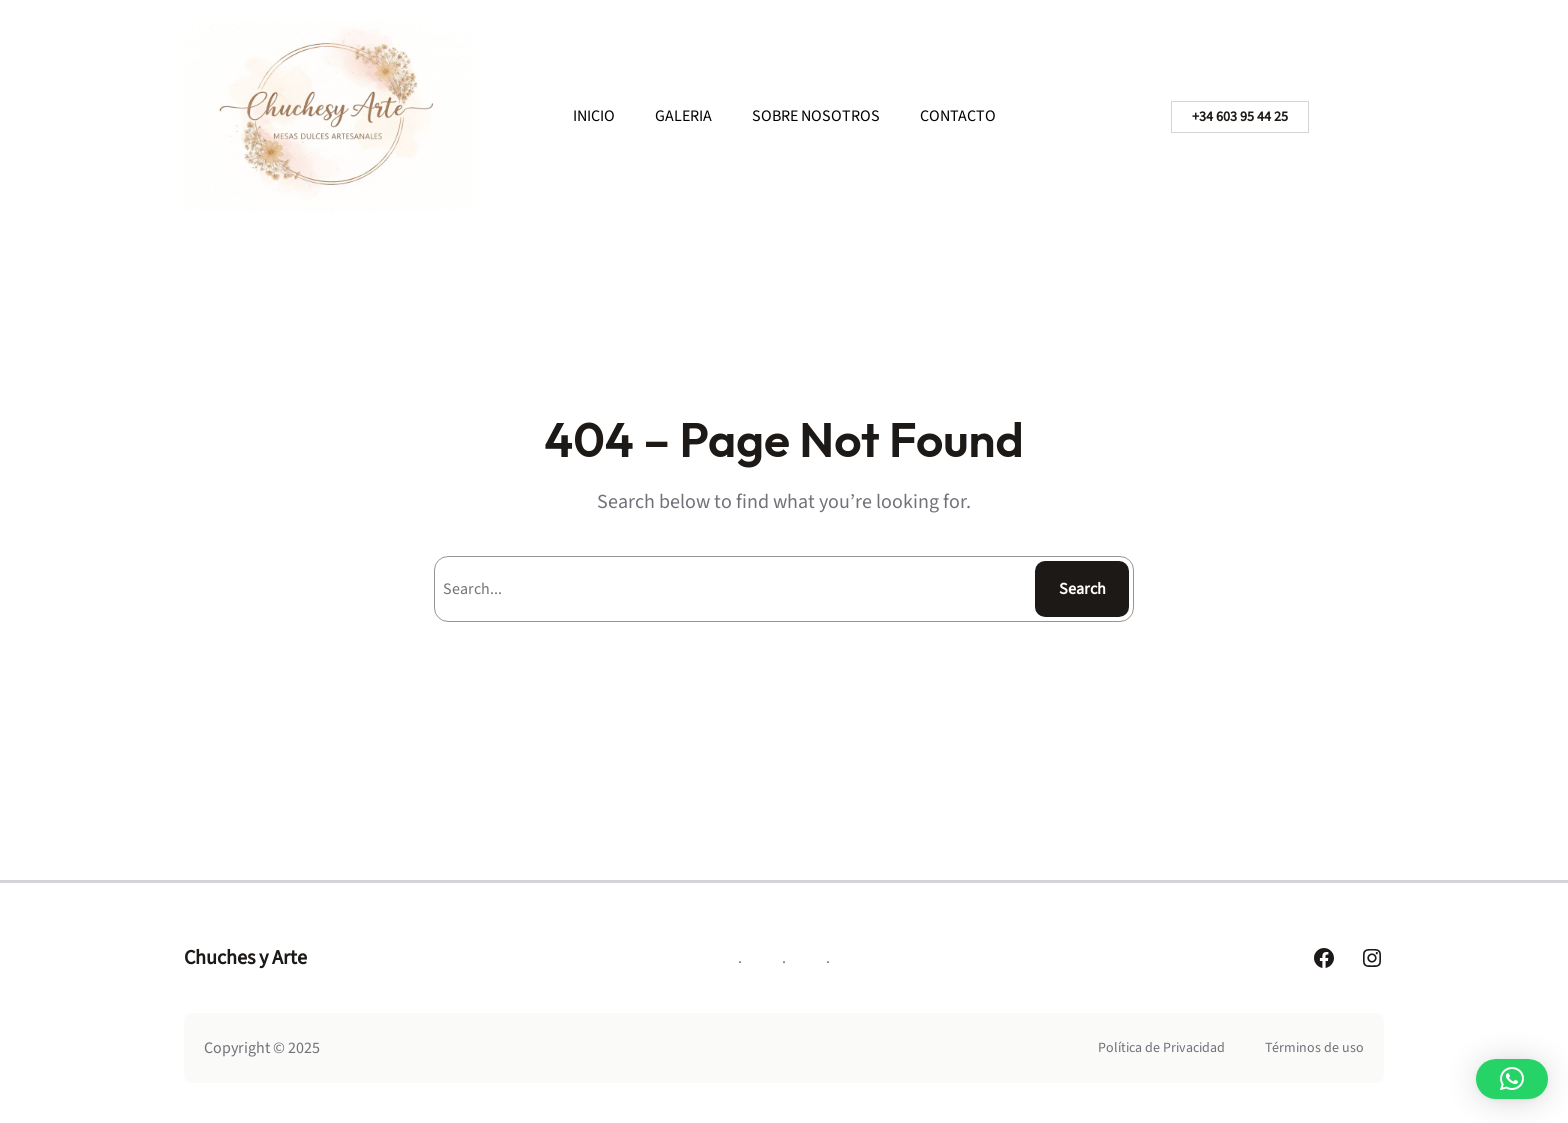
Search (1082, 589)
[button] (1512, 1079)
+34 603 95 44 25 (1240, 117)
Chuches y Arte (245, 958)
